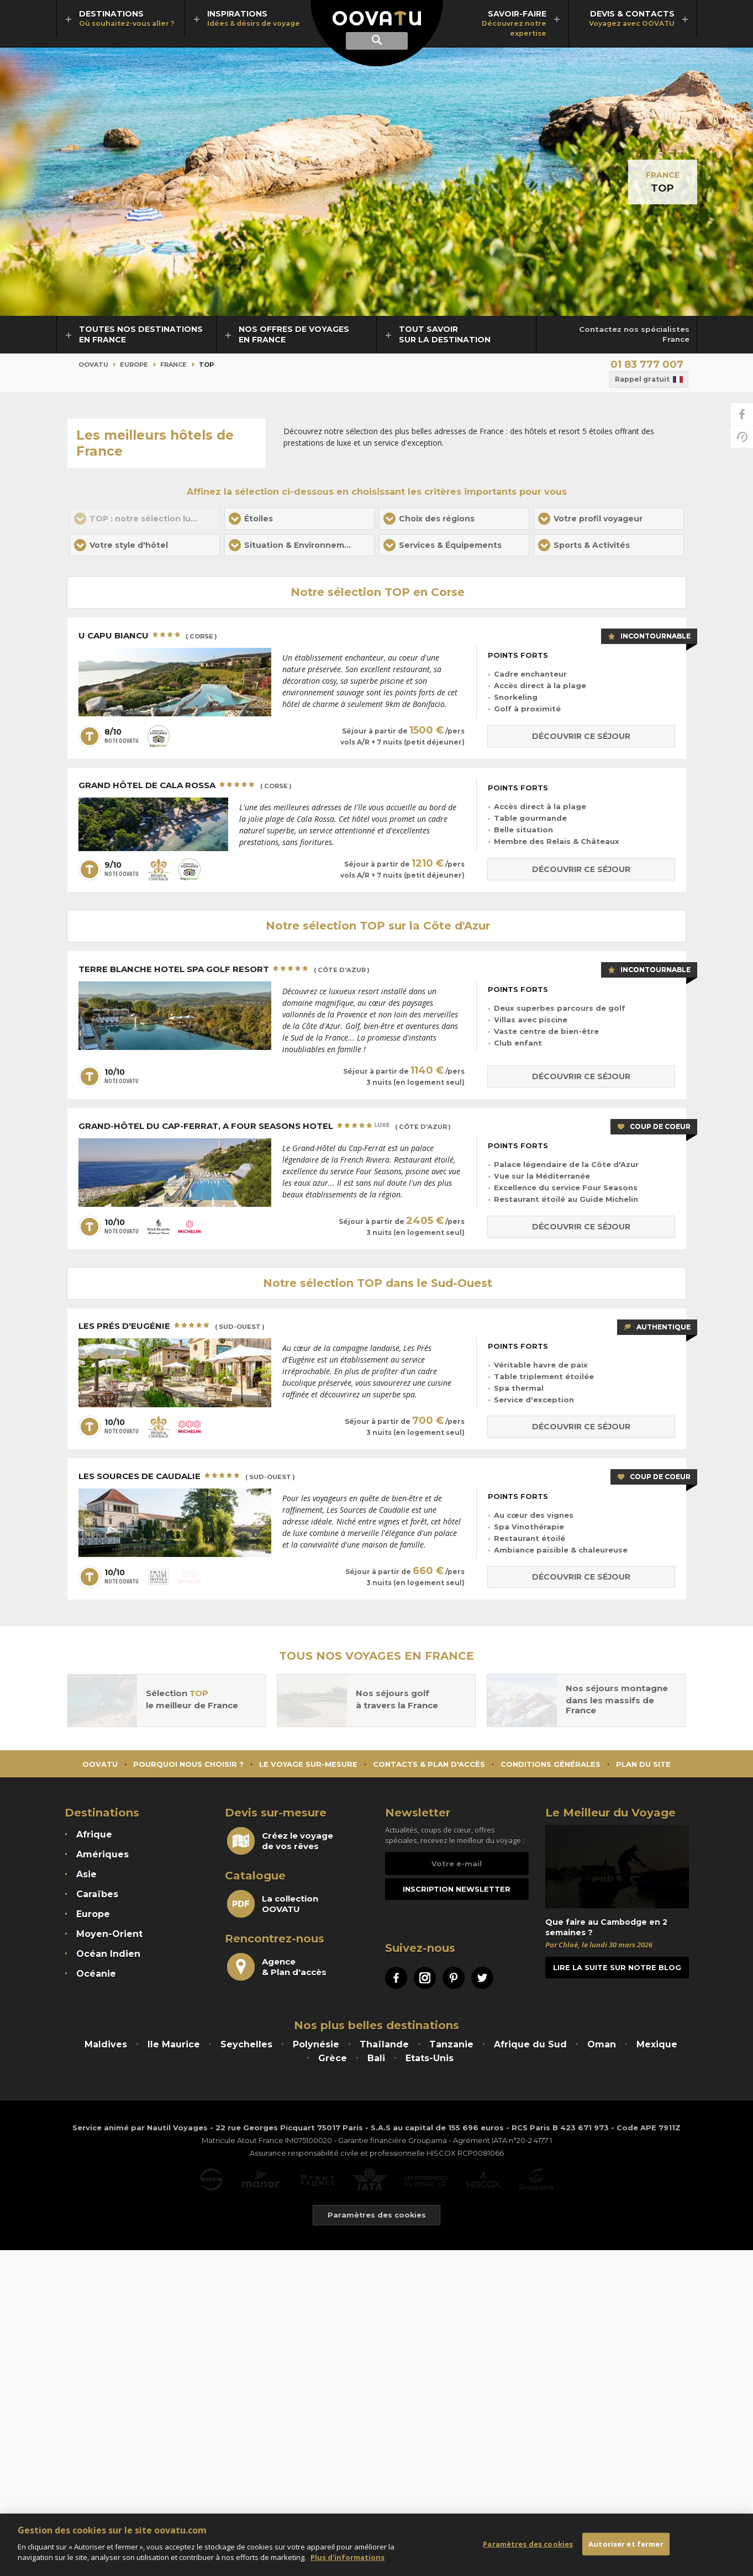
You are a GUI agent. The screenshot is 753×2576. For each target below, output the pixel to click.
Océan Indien (108, 1954)
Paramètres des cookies (528, 2549)
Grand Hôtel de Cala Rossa (185, 785)
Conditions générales (551, 1764)
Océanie (96, 1973)
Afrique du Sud (530, 2044)
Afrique (94, 1834)
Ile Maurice (174, 2044)
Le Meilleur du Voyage (610, 1812)
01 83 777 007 (646, 364)
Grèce (332, 2058)
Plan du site (643, 1764)
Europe (134, 364)
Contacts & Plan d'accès (429, 1764)
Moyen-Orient (109, 1934)
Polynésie (316, 2044)
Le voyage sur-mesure (308, 1764)
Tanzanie (451, 2044)
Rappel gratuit (649, 379)
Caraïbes (97, 1894)
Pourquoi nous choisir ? (188, 1764)
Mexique (656, 2044)
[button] (299, 519)
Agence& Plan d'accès (277, 1967)
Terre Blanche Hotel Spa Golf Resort (224, 969)
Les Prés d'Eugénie (171, 1326)
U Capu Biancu (147, 636)
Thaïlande (384, 2044)
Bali (376, 2058)
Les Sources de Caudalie (186, 1476)
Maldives (106, 2044)
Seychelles (246, 2044)
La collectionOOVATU (272, 1904)
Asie (86, 1874)
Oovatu (93, 364)
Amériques (102, 1854)
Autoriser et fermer (625, 2549)
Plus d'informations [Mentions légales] (347, 2563)
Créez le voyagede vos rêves (280, 1841)
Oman (601, 2044)
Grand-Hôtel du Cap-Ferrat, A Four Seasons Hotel (264, 1126)
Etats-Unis (430, 2058)
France (663, 175)
